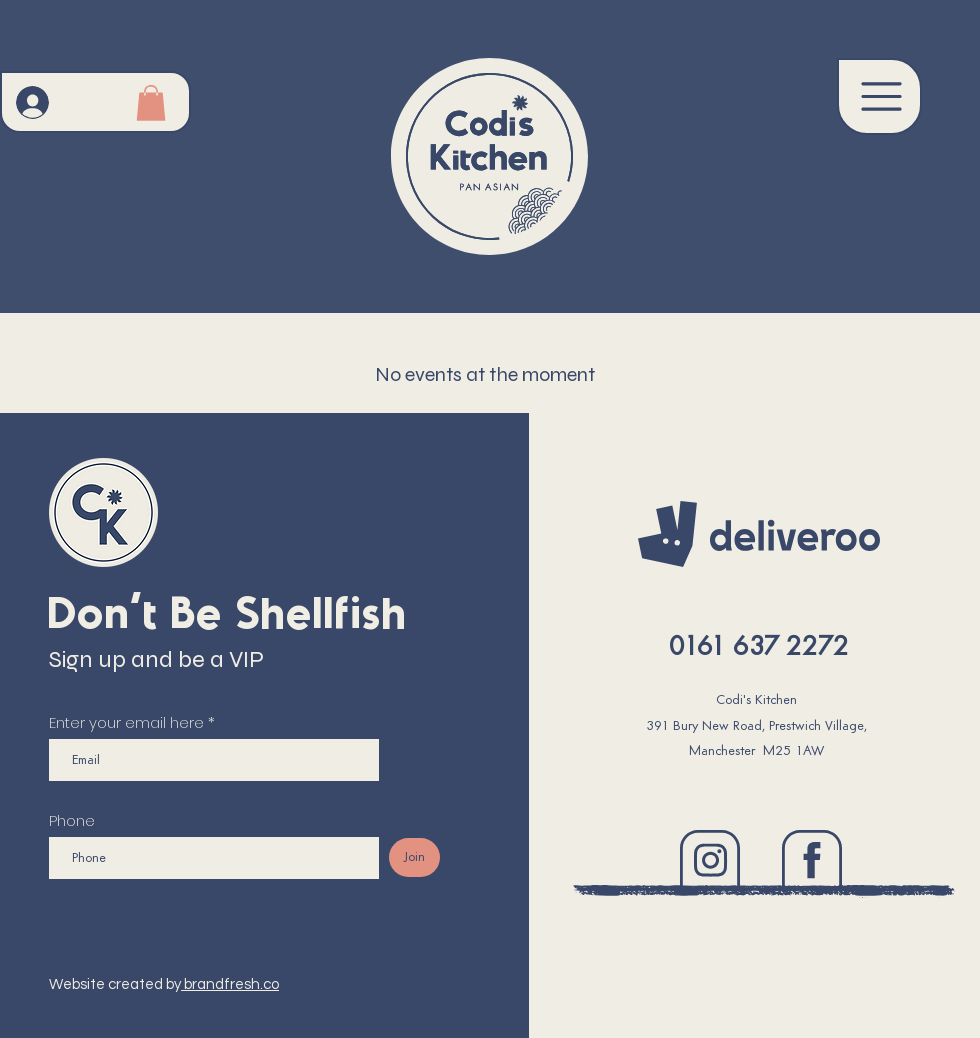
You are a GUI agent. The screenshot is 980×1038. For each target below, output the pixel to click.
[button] (879, 96)
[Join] (414, 857)
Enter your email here (126, 722)
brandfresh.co (230, 984)
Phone (72, 820)
